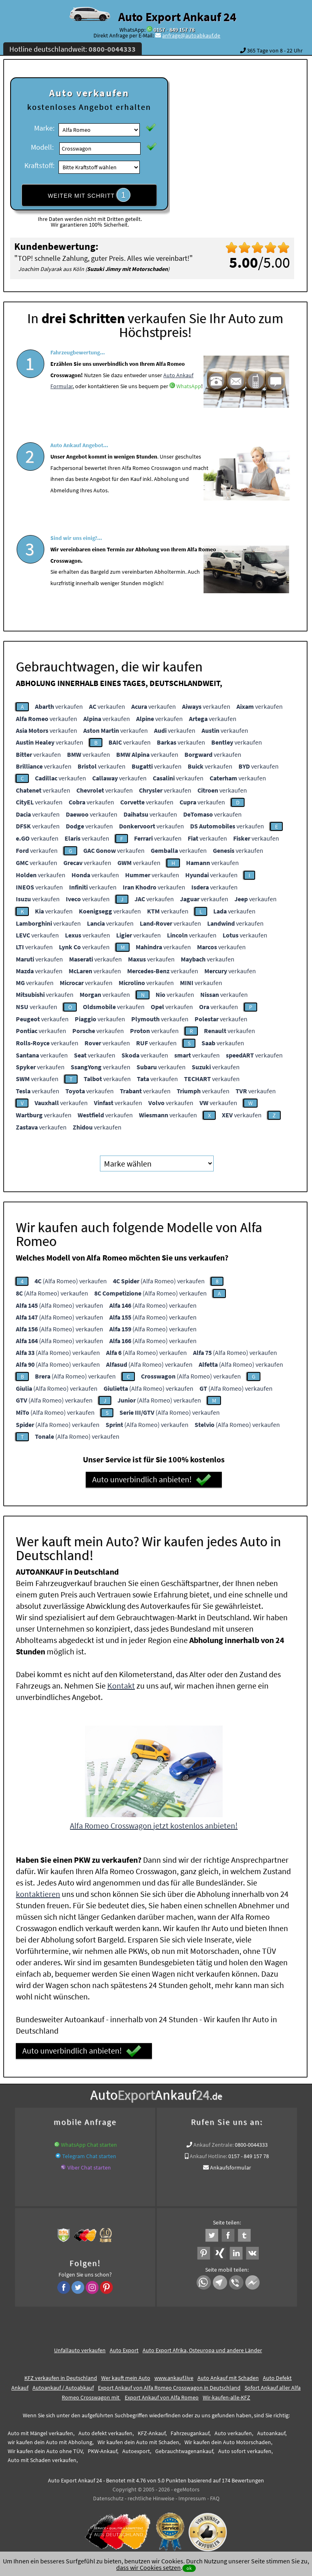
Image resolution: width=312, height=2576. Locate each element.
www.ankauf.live (173, 2375)
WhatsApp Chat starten (89, 2142)
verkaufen (59, 704)
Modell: (42, 147)
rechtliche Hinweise (151, 2496)
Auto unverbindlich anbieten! (151, 1477)
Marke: (44, 128)
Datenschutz (108, 2496)
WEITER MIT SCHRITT (89, 194)
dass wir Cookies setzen (148, 2567)
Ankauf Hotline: (208, 2153)
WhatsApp (188, 410)
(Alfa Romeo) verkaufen (71, 1278)
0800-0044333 (251, 2142)
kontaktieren (38, 1891)
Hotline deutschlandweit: (72, 49)
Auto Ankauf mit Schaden (228, 2375)
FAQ (214, 2496)
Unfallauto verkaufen (80, 2347)
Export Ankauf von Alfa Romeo (162, 2395)
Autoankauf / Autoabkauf (63, 2385)
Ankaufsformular (230, 2165)
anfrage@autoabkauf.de (191, 35)
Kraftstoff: (39, 165)
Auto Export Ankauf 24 (177, 16)
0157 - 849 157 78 (174, 29)
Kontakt (121, 1683)
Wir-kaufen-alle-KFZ (226, 2395)
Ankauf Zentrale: (213, 2142)
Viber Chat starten (89, 2165)
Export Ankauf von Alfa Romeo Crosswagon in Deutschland (169, 2385)
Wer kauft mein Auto (125, 2375)
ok (189, 2568)
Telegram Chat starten (89, 2153)
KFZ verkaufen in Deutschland (60, 2375)
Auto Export (124, 2347)
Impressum (192, 2496)
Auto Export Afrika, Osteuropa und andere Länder (202, 2347)
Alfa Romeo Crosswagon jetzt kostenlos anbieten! (154, 1823)
